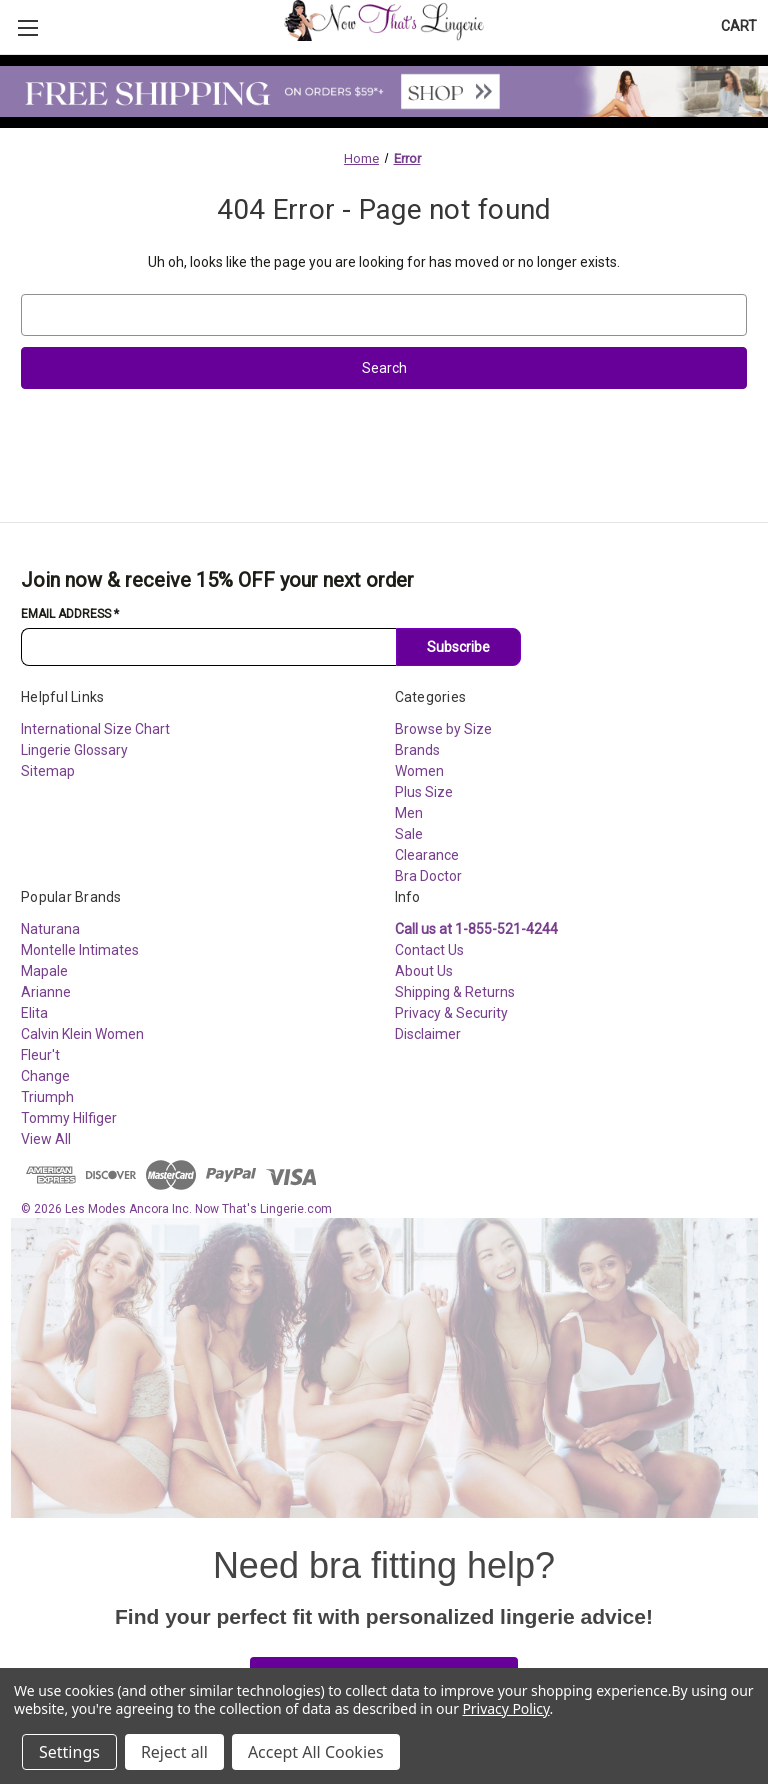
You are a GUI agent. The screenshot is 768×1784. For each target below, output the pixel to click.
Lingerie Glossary (74, 750)
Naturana (50, 929)
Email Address (70, 614)
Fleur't (40, 1055)
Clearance (427, 855)
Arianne (46, 992)
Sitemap (48, 771)
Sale (409, 834)
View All (46, 1139)
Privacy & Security (451, 1013)
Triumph (47, 1097)
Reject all (174, 1752)
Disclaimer (428, 1034)
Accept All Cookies (316, 1752)
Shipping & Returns (455, 992)
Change (45, 1076)
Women (419, 771)
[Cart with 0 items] (739, 26)
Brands (417, 750)
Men (409, 813)
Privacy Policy (505, 1708)
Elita (34, 1013)
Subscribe (458, 647)
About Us (424, 971)
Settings (69, 1752)
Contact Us (429, 950)
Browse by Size (443, 729)
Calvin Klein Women (82, 1034)
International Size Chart (95, 729)
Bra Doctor (428, 876)
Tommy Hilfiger (69, 1118)
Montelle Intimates (80, 950)
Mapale (44, 971)
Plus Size (424, 792)
